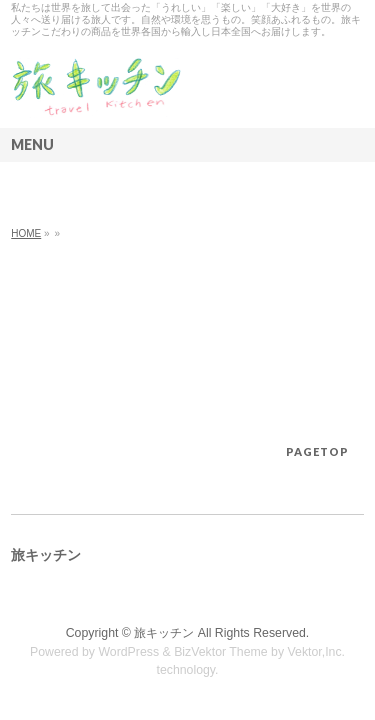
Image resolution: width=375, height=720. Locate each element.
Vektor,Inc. (317, 652)
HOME (26, 233)
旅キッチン (164, 633)
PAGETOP (317, 451)
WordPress (128, 652)
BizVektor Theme (221, 652)
